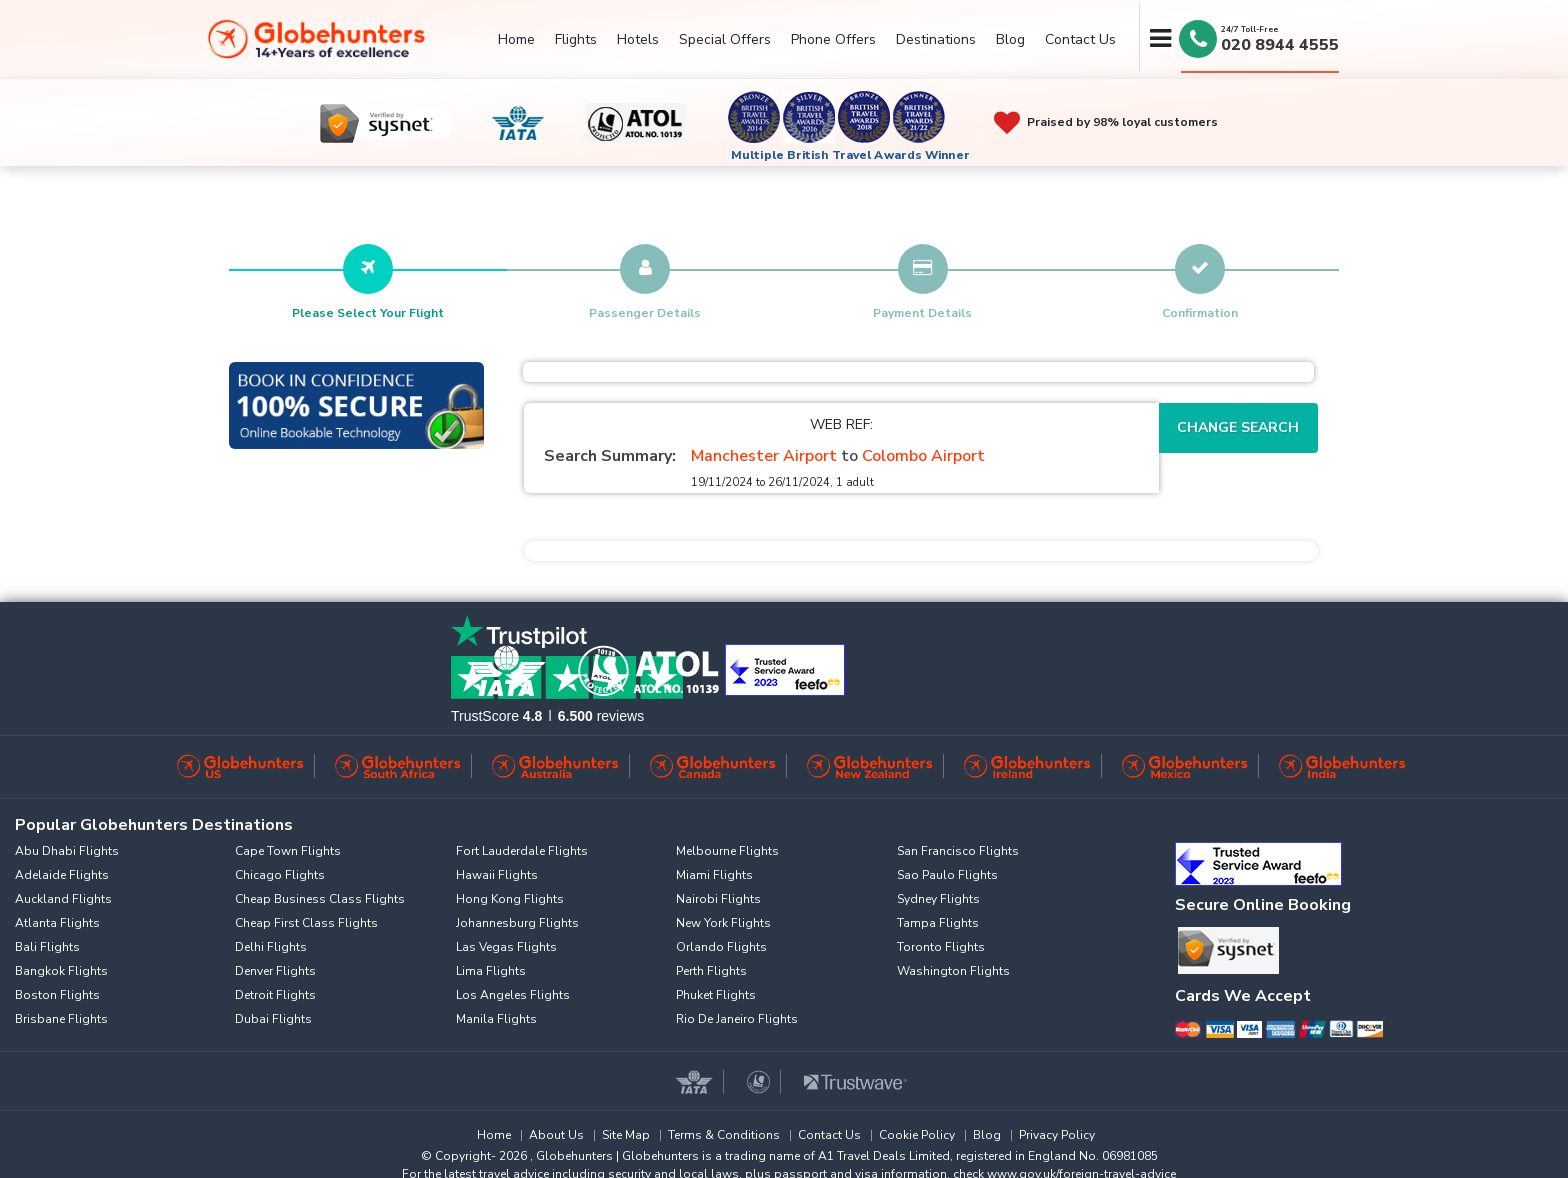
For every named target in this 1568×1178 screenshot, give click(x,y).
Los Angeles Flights (513, 995)
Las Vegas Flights (506, 947)
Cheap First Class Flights (306, 923)
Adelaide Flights (62, 875)
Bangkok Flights (61, 971)
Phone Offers (833, 39)
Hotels (638, 39)
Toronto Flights (941, 947)
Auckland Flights (63, 899)
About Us (556, 1135)
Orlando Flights (721, 947)
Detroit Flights (275, 995)
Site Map (626, 1135)
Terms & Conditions (724, 1135)
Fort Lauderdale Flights (522, 851)
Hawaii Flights (497, 875)
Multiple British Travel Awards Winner (850, 155)
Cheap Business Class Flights (320, 899)
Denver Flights (275, 971)
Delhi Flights (271, 947)
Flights (576, 39)
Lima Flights (491, 971)
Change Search (1238, 427)
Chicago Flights (280, 875)
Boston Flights (57, 995)
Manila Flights (496, 1019)
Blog (1010, 39)
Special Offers (725, 39)
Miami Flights (714, 875)
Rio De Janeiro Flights (737, 1019)
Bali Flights (47, 947)
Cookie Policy (917, 1135)
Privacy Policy (1057, 1135)
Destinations (936, 39)
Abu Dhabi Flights (67, 851)
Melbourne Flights (727, 851)
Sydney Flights (938, 899)
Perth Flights (711, 971)
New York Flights (723, 923)
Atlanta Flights (57, 923)
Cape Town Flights (288, 851)
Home (516, 39)
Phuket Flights (716, 995)
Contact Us (1080, 39)
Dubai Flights (273, 1019)
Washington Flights (953, 971)
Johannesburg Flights (517, 923)
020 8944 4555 (1280, 45)
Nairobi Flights (718, 899)
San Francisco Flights (958, 851)
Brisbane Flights (61, 1019)
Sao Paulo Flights (947, 875)
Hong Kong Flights (510, 899)
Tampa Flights (938, 923)
